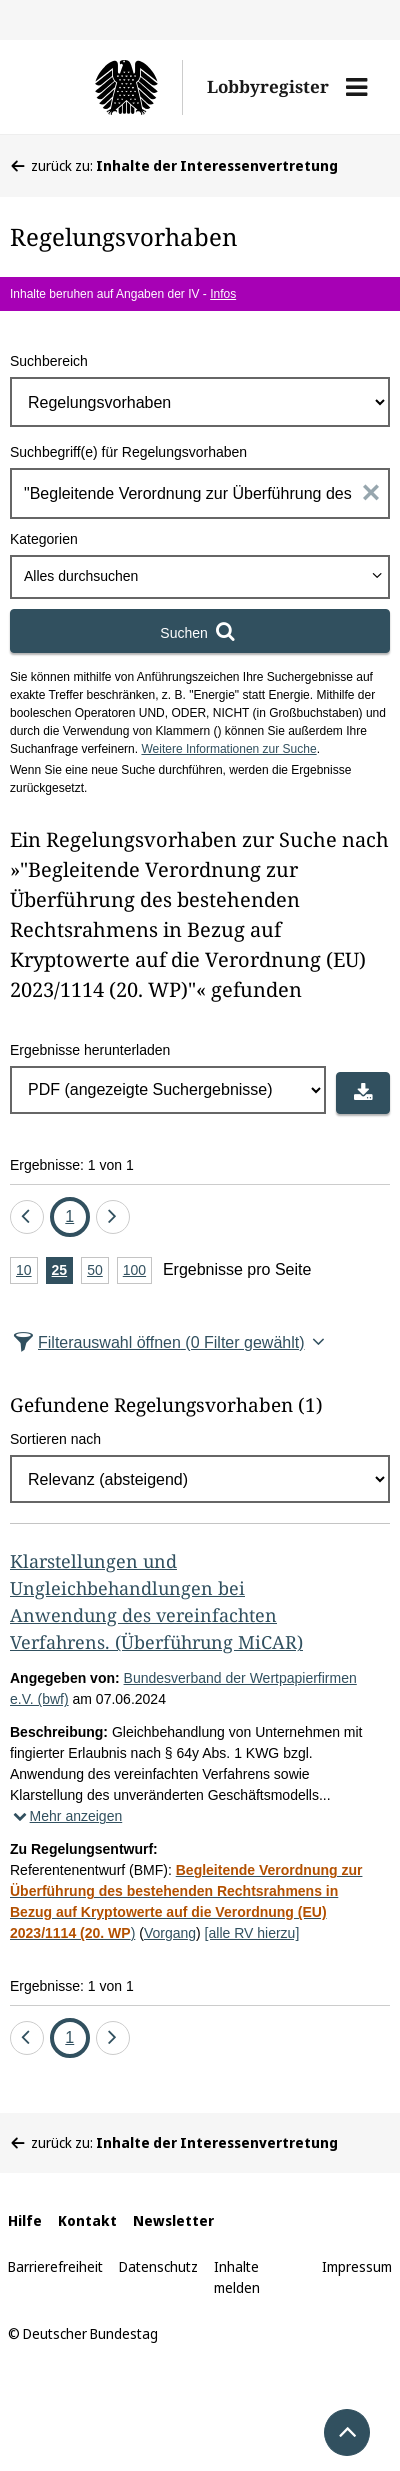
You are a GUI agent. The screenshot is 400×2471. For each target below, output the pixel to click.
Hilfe (25, 2220)
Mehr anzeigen (66, 1816)
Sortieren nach (55, 1439)
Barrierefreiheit (55, 2266)
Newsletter (173, 2220)
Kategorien (44, 539)
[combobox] (200, 577)
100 (137, 1271)
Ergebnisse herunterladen (90, 1050)
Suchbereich (49, 361)
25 (63, 1271)
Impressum (357, 2266)
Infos (223, 294)
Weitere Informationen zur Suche (228, 749)
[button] (356, 87)
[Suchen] (200, 631)
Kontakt (87, 2220)
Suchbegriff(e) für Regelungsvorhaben (128, 452)
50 (98, 1271)
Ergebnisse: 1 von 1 (72, 1165)
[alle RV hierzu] (252, 1933)
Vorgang (170, 1933)
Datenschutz (158, 2266)
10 (27, 1271)
